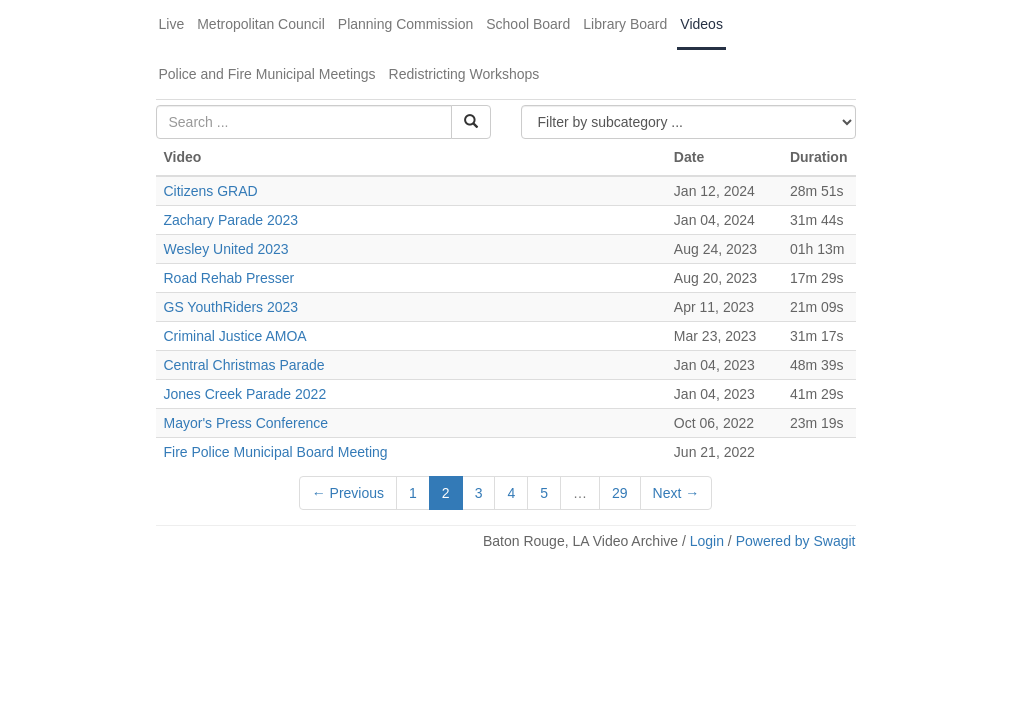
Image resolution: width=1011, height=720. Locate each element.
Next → (676, 493)
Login (707, 541)
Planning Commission (405, 24)
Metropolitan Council (261, 24)
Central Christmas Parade (244, 365)
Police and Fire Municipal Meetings (267, 74)
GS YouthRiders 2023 (231, 307)
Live (172, 24)
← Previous (348, 493)
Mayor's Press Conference (246, 423)
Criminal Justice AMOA (235, 336)
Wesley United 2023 (226, 249)
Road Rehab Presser (229, 278)
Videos (701, 24)
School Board (528, 24)
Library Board (625, 24)
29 (620, 493)
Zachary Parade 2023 (231, 220)
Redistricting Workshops (464, 74)
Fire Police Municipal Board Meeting (276, 452)
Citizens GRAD (211, 191)
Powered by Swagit (796, 541)
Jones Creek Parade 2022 (245, 394)
